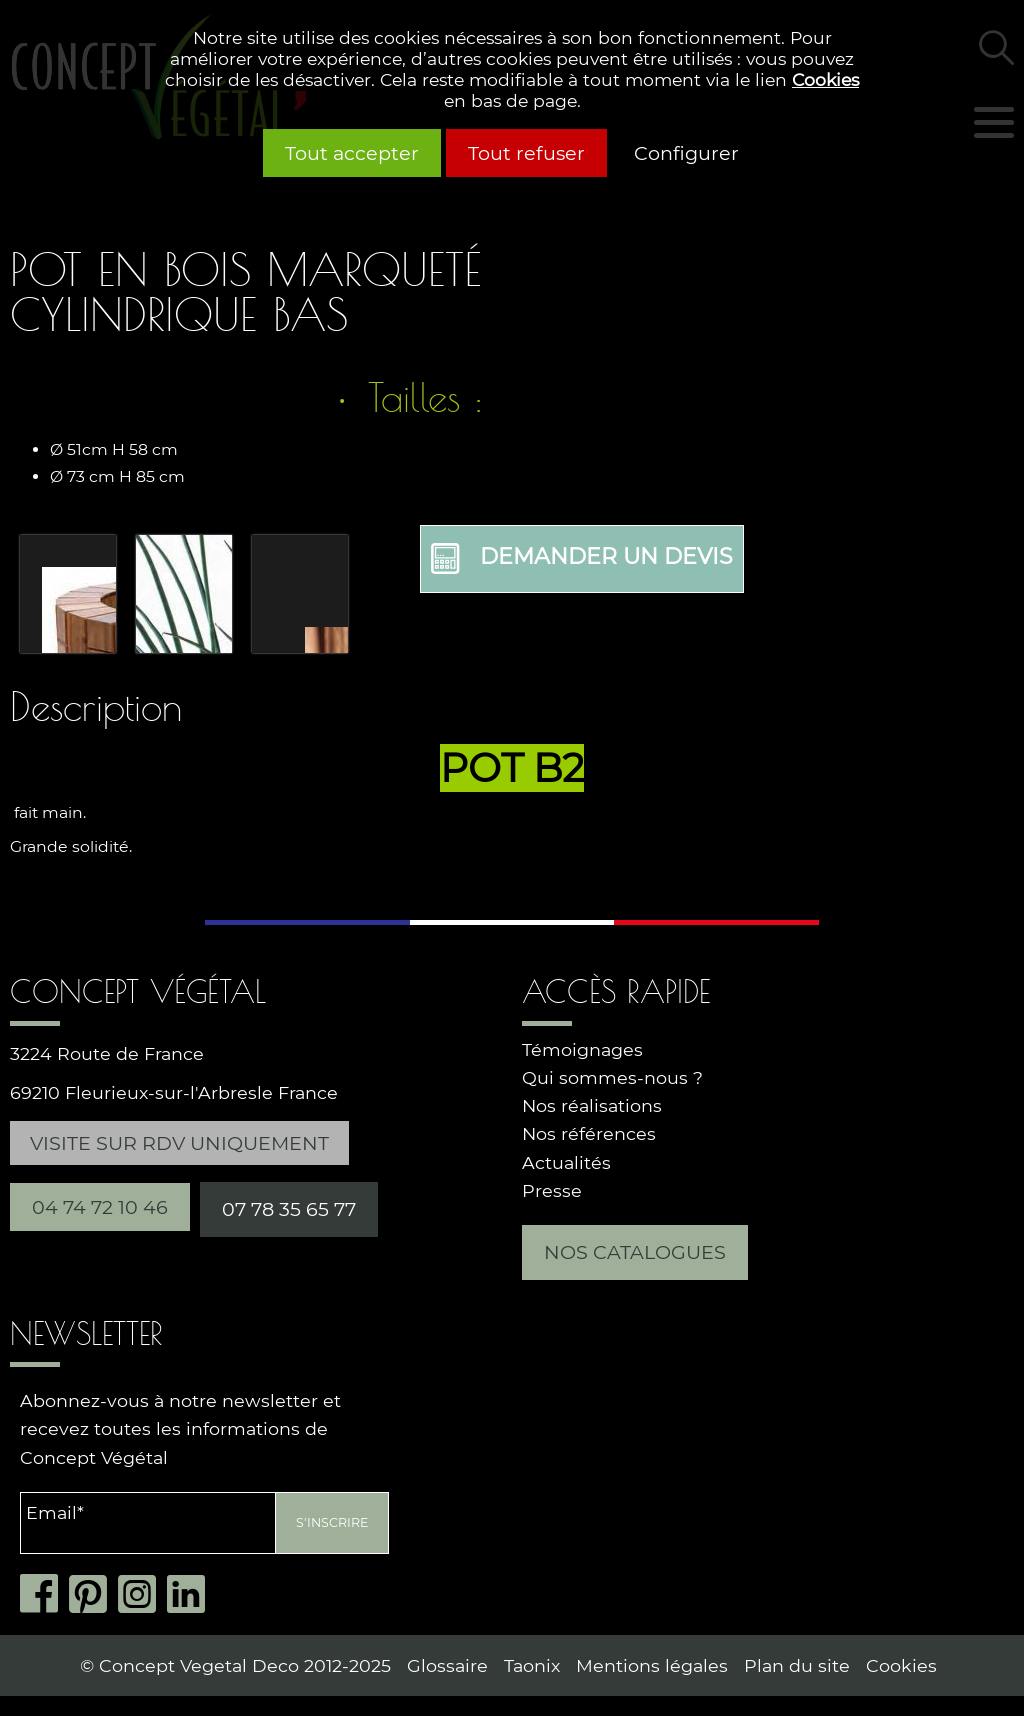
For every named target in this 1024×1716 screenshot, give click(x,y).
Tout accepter (352, 153)
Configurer (686, 153)
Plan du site (797, 1665)
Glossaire (447, 1665)
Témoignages (582, 1049)
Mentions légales (652, 1665)
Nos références (589, 1133)
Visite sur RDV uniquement (179, 1143)
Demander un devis (582, 558)
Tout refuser (526, 153)
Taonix (532, 1665)
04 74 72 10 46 (100, 1207)
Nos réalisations (592, 1105)
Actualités (566, 1162)
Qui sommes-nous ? (612, 1077)
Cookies (825, 79)
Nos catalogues (635, 1252)
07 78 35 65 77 (289, 1209)
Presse (552, 1190)
